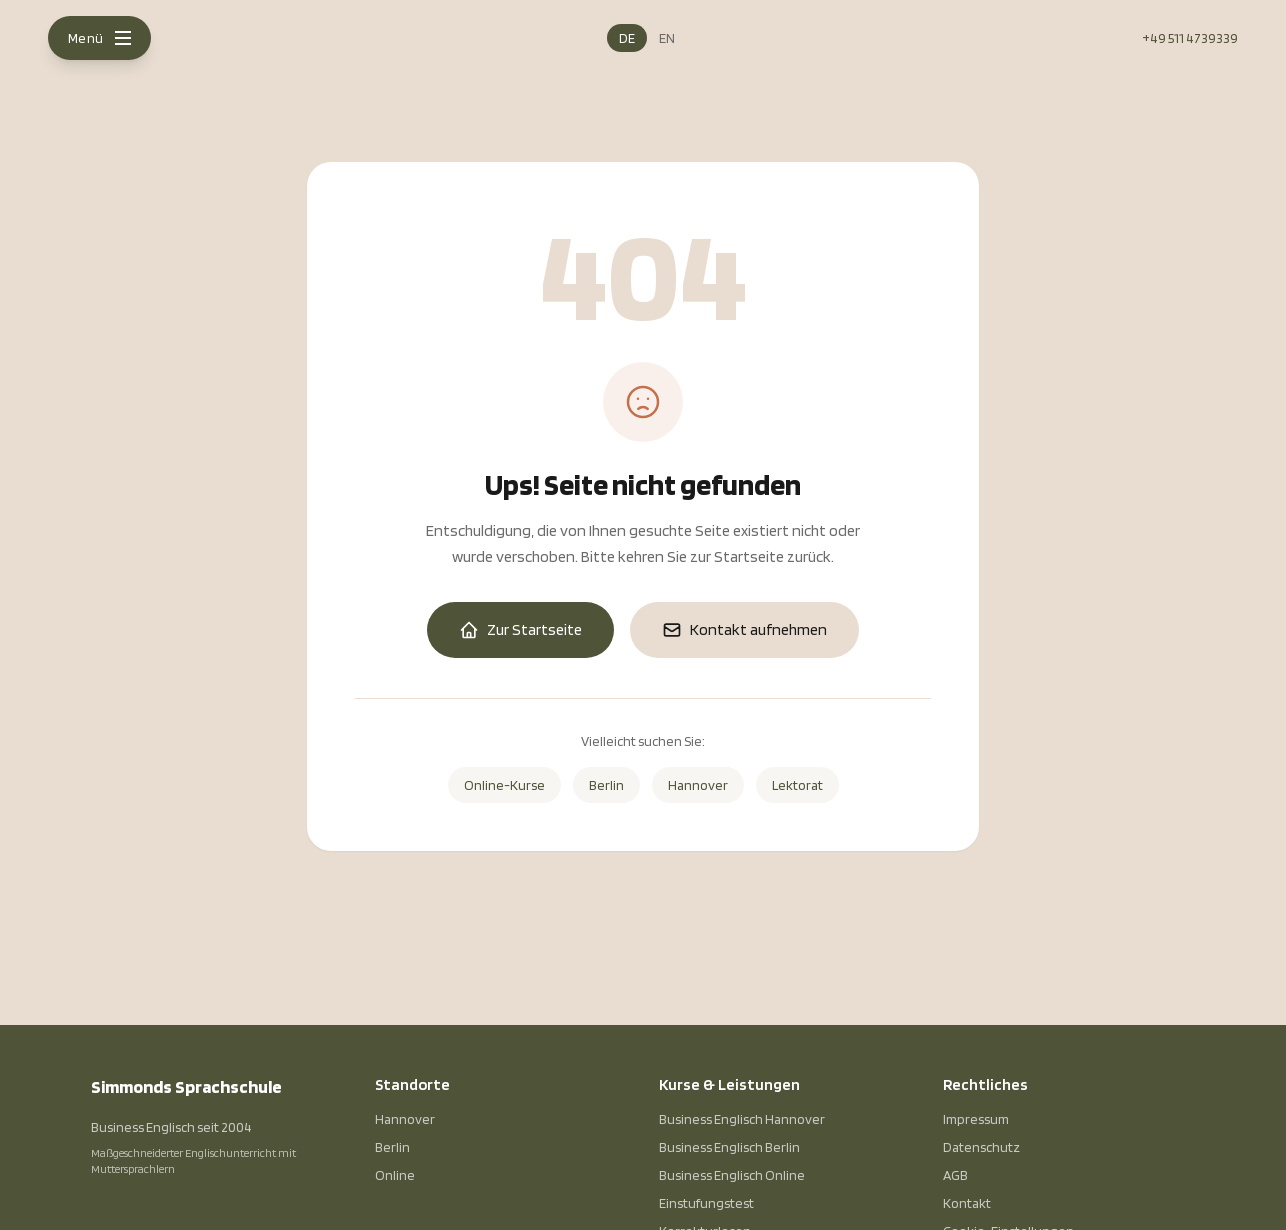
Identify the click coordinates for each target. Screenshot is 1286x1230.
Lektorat (797, 785)
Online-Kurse (504, 785)
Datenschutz (981, 1147)
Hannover (698, 785)
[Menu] (99, 38)
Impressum (976, 1119)
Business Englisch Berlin (729, 1147)
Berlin (606, 785)
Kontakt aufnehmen (744, 630)
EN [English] (667, 38)
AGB (955, 1175)
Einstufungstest (706, 1203)
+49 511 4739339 (1190, 38)
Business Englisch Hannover (742, 1119)
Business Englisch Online (732, 1175)
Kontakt (967, 1203)
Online (395, 1175)
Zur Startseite (520, 630)
